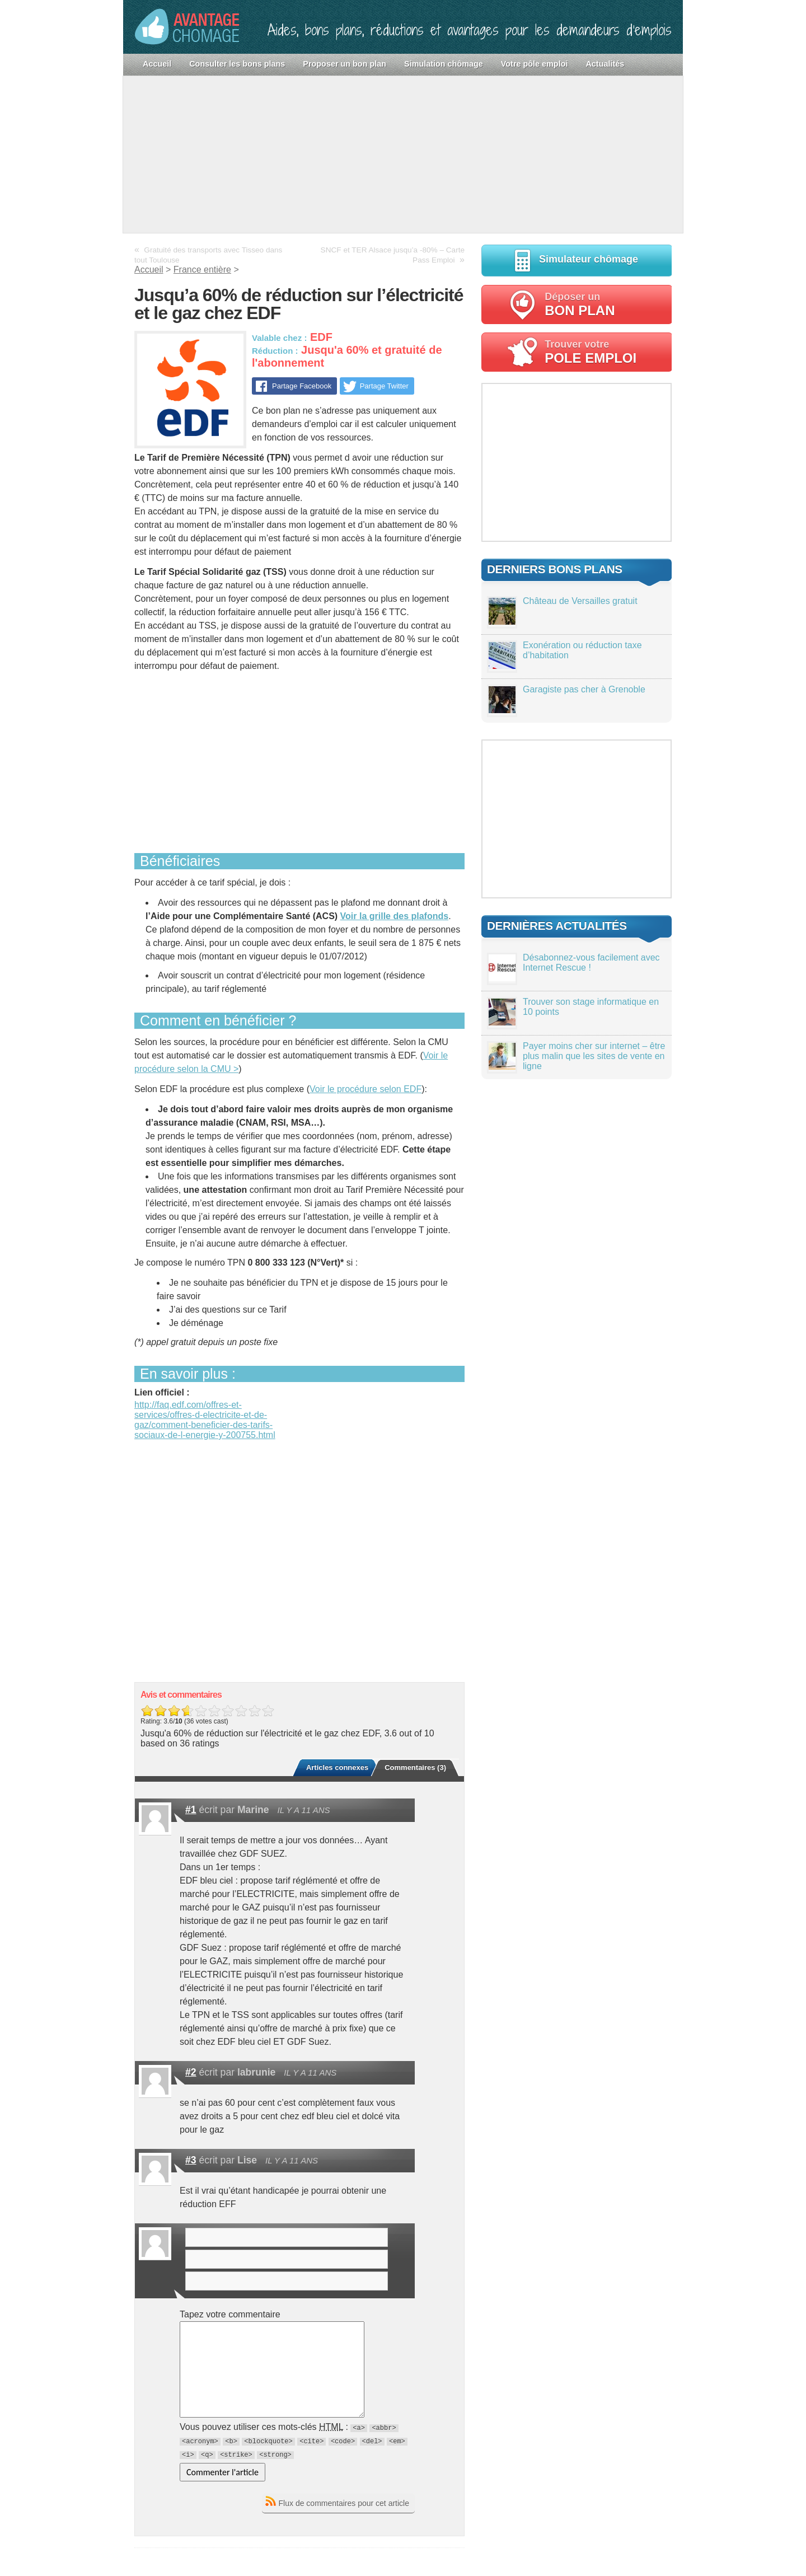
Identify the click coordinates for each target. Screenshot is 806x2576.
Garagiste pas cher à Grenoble (584, 689)
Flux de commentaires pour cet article (344, 2503)
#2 (190, 2072)
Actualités (604, 63)
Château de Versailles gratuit (580, 601)
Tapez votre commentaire (230, 2314)
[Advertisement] (403, 154)
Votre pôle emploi (534, 63)
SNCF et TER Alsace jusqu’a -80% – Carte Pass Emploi (393, 255)
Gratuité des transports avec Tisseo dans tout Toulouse (208, 255)
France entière (202, 269)
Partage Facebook (301, 386)
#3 (190, 2160)
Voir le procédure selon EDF (365, 1089)
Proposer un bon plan (344, 63)
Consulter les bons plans (237, 63)
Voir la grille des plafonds (394, 916)
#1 (190, 1809)
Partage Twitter (384, 386)
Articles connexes (337, 1767)
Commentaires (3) (415, 1767)
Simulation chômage (443, 63)
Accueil (157, 63)
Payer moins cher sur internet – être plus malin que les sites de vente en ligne (594, 1056)
